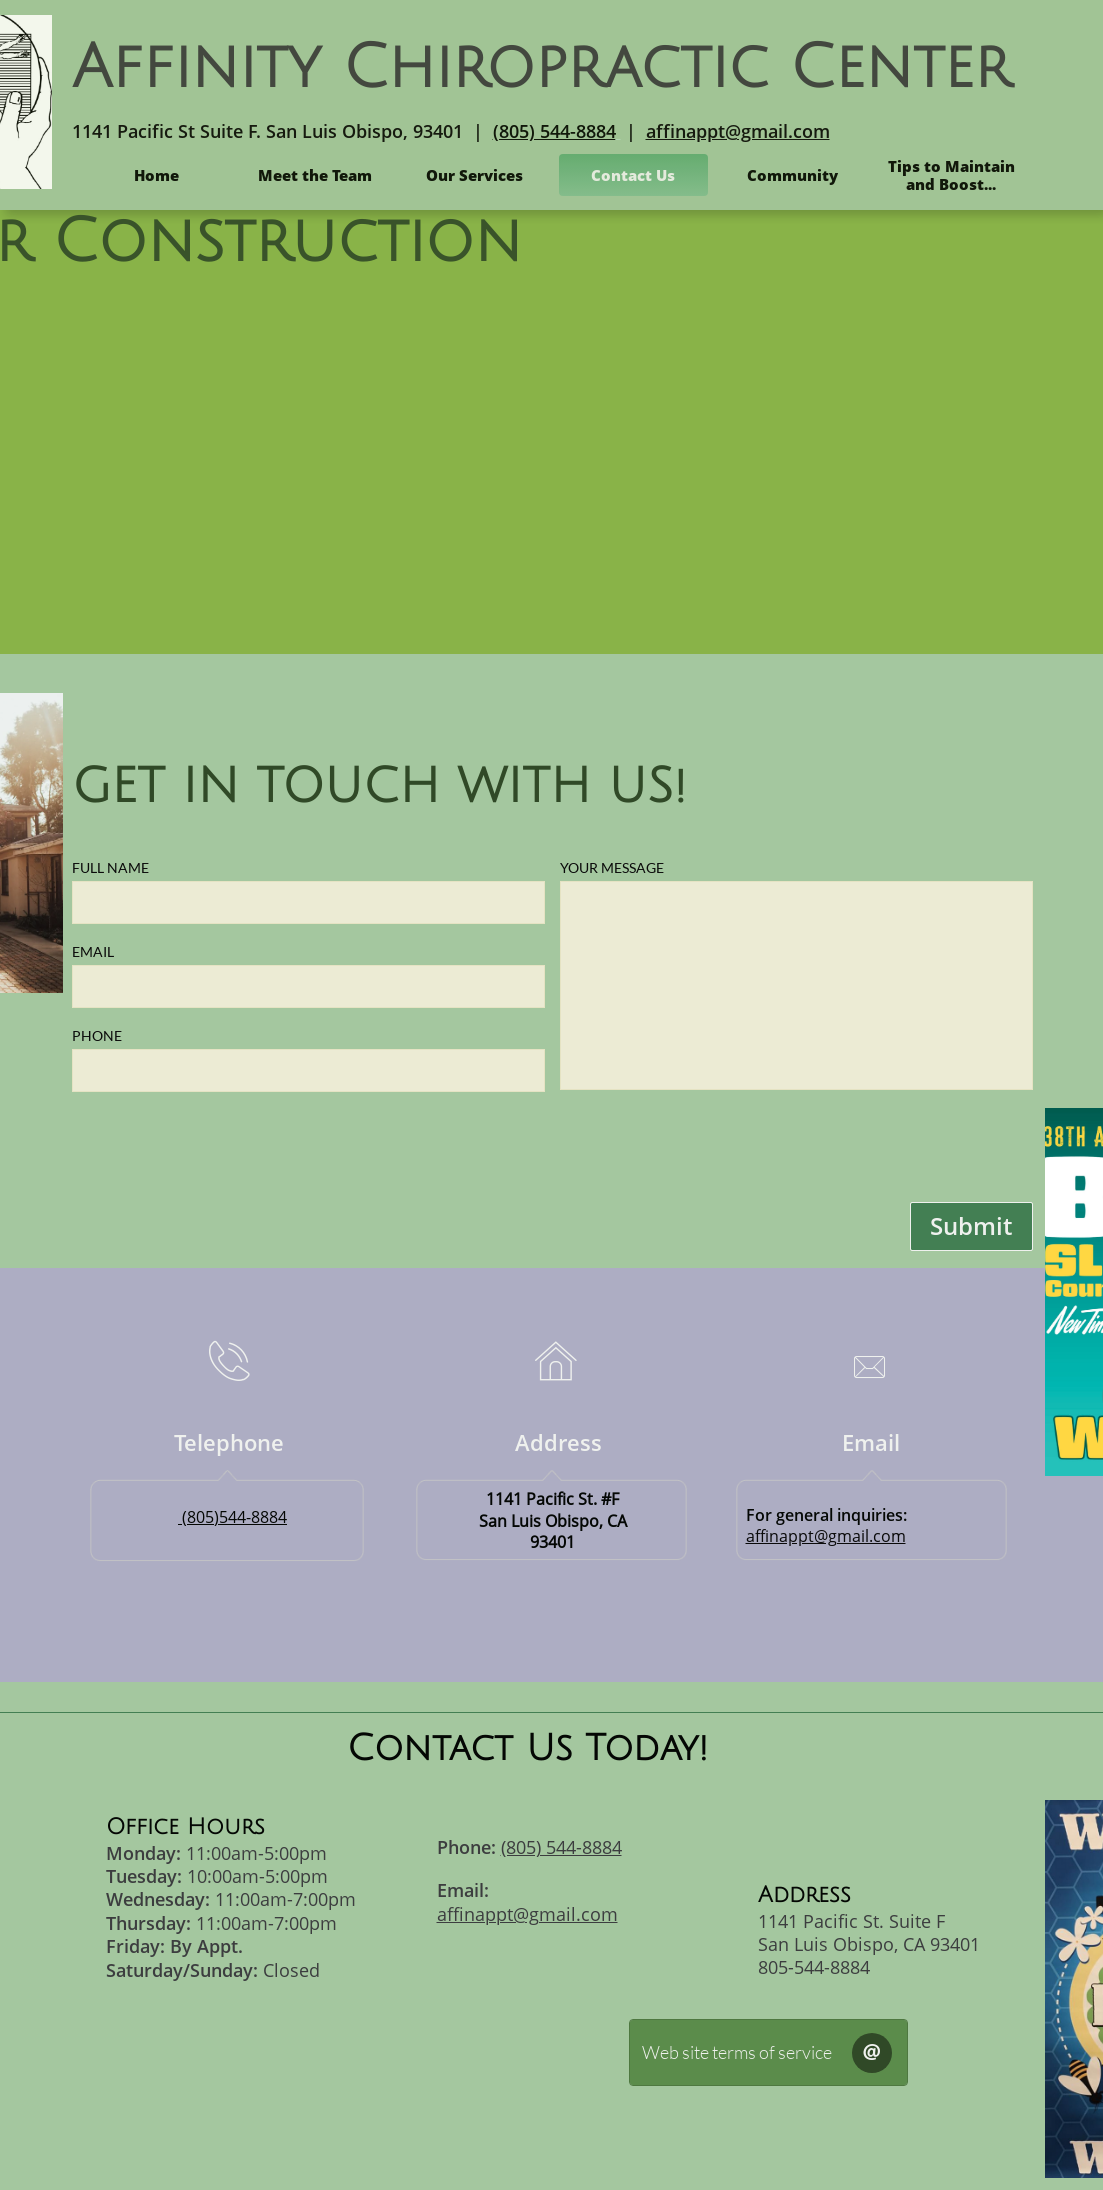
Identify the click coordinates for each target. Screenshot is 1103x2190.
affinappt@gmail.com (738, 131)
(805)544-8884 (234, 1517)
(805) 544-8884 (554, 131)
